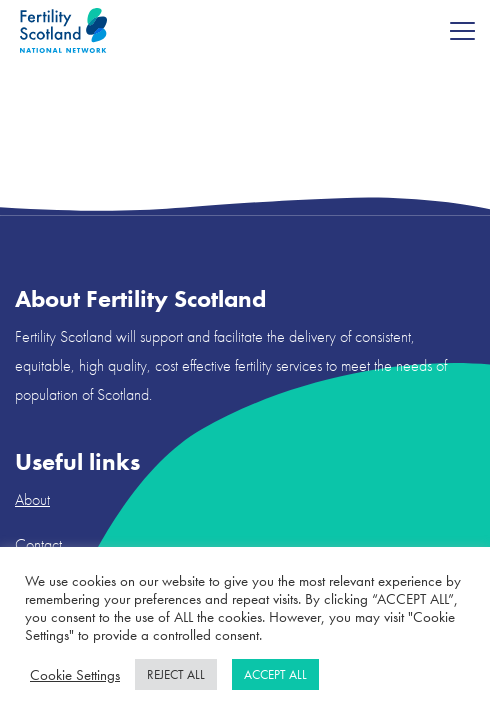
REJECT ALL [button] (176, 674)
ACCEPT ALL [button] (275, 674)
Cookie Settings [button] (75, 675)
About (32, 499)
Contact (38, 544)
